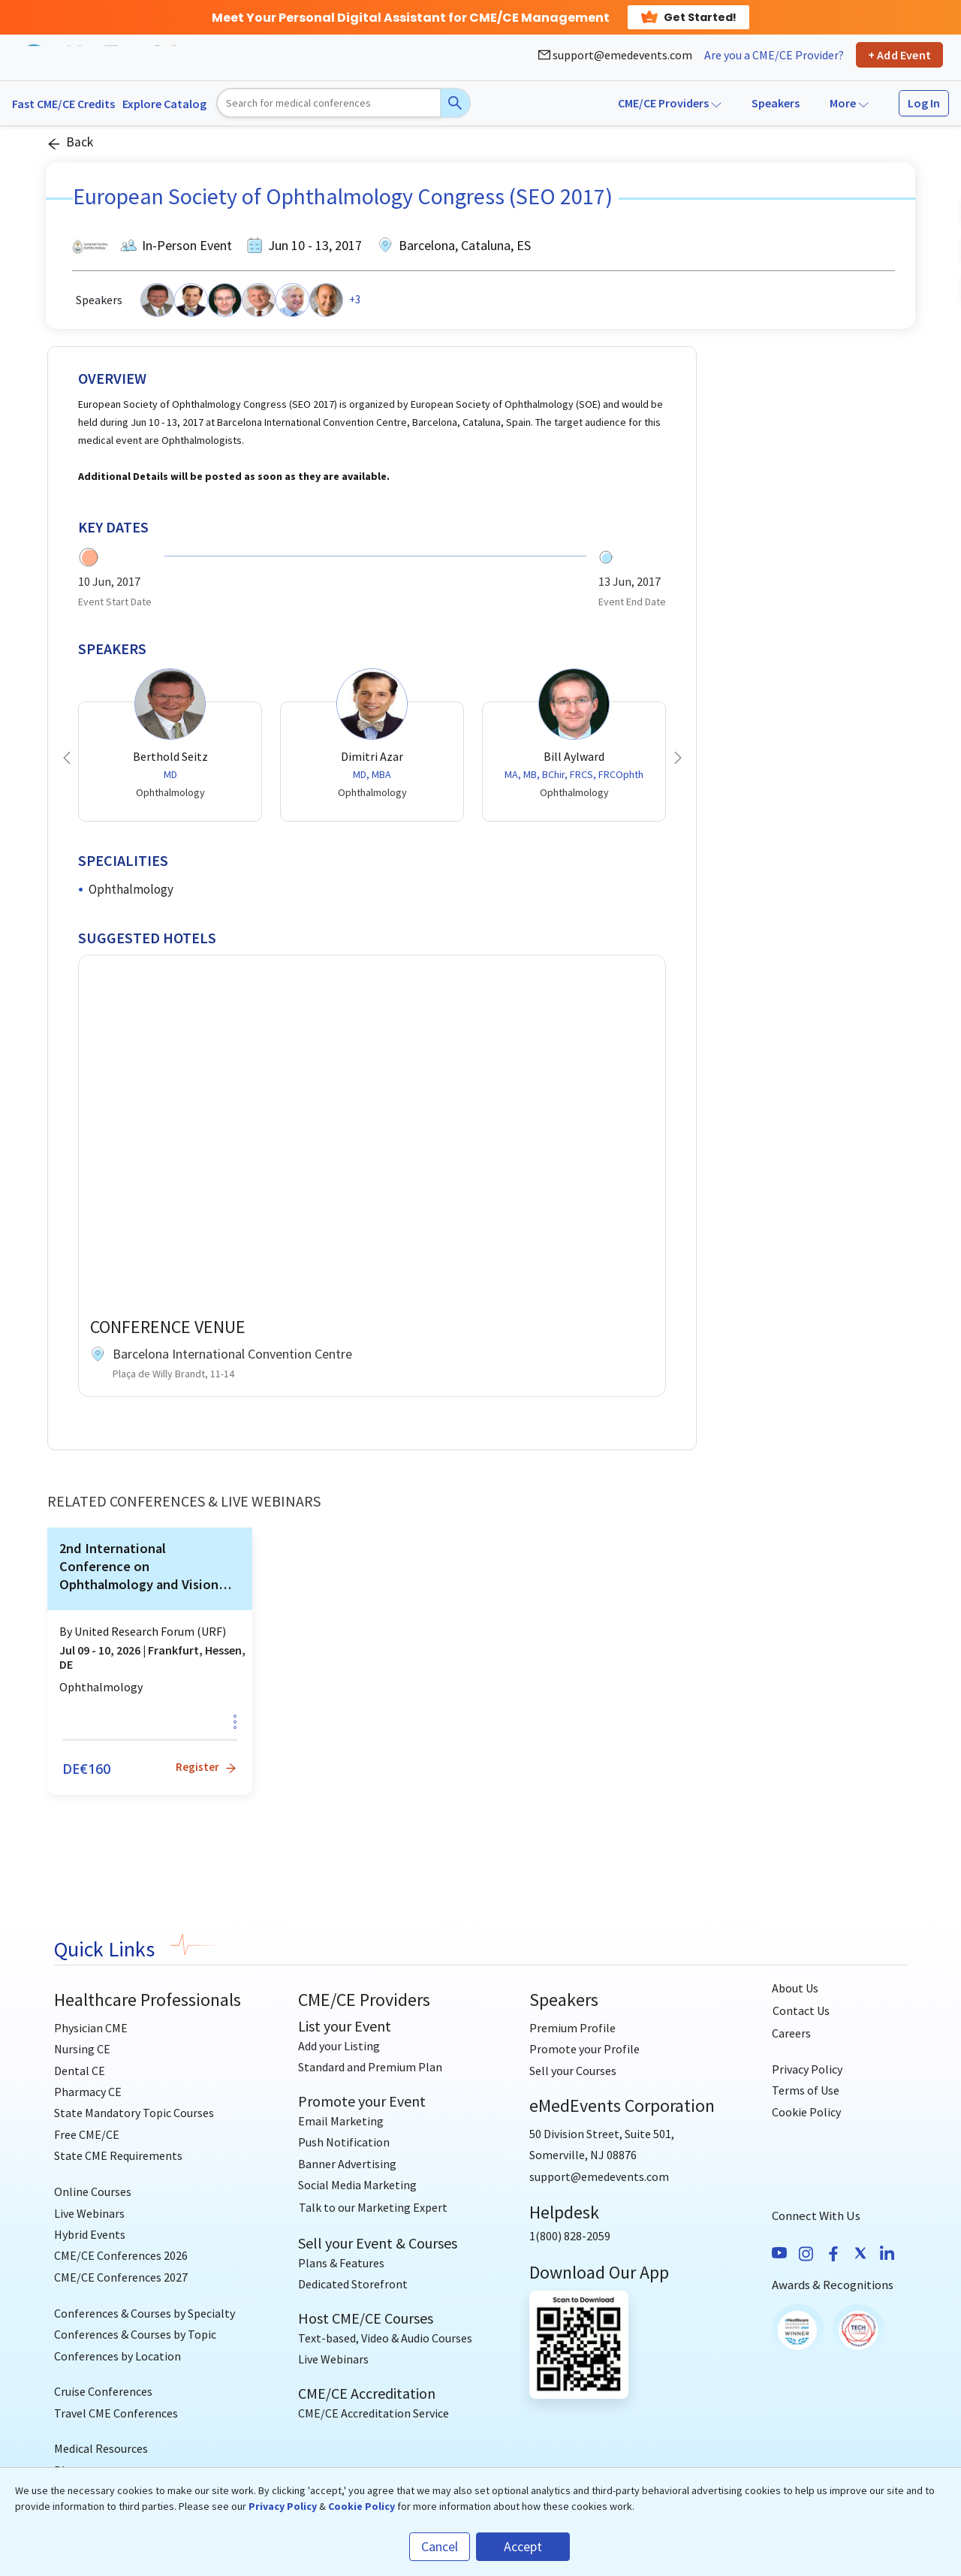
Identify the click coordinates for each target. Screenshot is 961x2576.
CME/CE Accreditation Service (373, 2413)
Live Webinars (89, 2213)
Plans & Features (341, 2262)
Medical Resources (101, 2448)
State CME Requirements (118, 2155)
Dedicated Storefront (353, 2283)
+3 (354, 299)
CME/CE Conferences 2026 (121, 2255)
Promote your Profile (584, 2048)
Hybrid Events (89, 2234)
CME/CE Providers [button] (670, 102)
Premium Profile (572, 2027)
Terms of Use (805, 2090)
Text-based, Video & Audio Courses (385, 2337)
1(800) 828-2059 (569, 2235)
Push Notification (344, 2141)
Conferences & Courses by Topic (135, 2334)
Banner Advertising (347, 2163)
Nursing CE (82, 2048)
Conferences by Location (117, 2355)
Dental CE (79, 2070)
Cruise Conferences (103, 2391)
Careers (791, 2033)
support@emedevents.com (615, 54)
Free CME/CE (86, 2134)
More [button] (849, 102)
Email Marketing (341, 2120)
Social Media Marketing (357, 2184)
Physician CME (91, 2027)
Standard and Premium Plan (370, 2066)
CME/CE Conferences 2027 (121, 2277)
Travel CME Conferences (116, 2413)
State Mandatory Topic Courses (134, 2112)
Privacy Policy (807, 2069)
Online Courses (92, 2191)
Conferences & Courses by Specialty (144, 2313)
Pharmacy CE (88, 2091)
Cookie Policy (806, 2111)
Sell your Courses (572, 2070)
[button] (67, 758)
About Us (795, 1987)
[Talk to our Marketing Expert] (373, 2208)
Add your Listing (339, 2045)
